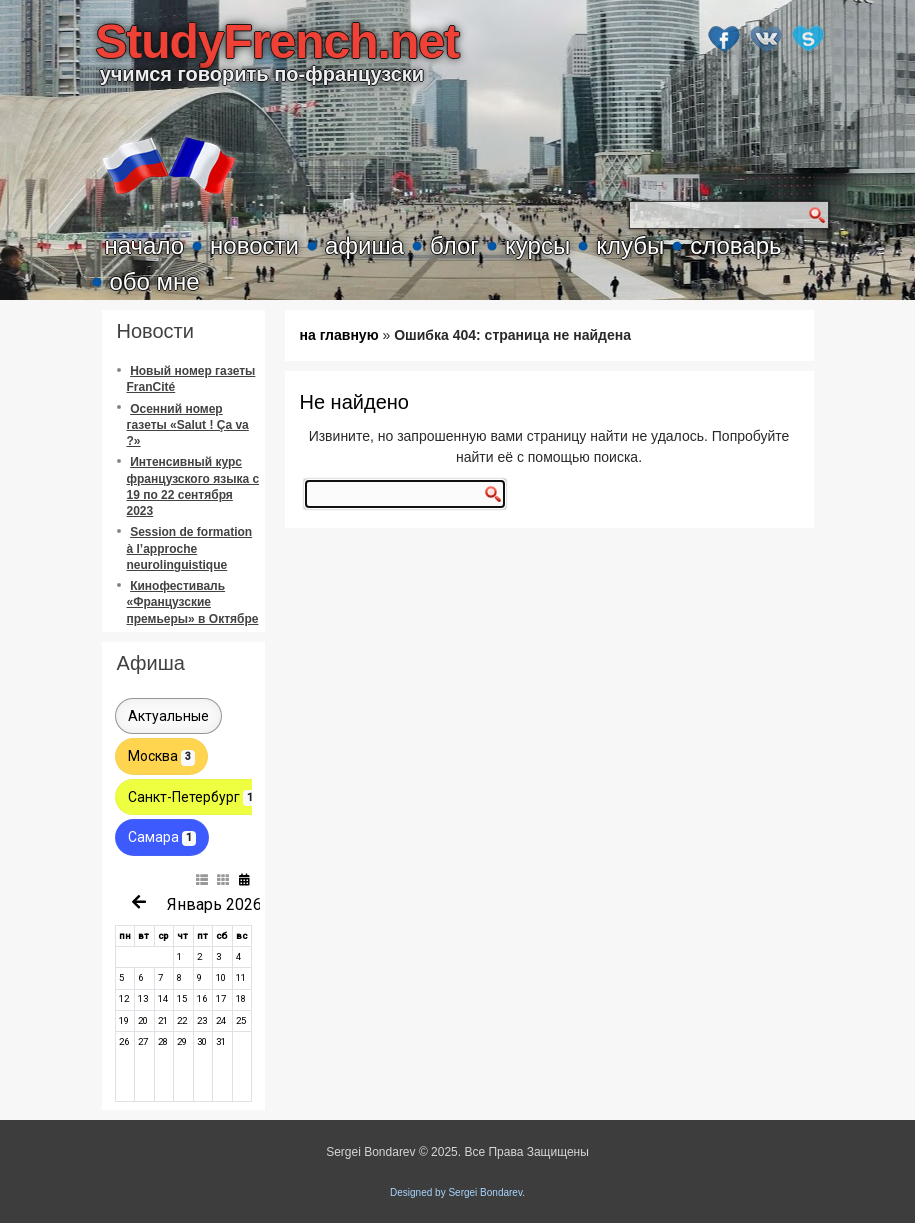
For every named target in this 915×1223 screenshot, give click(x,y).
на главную (339, 335)
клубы (630, 245)
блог (454, 245)
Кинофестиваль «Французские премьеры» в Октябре (193, 602)
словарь (735, 245)
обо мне (155, 281)
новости (254, 245)
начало (145, 245)
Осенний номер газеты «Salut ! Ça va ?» (188, 425)
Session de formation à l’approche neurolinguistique (190, 548)
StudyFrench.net (277, 41)
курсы (537, 245)
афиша (364, 245)
